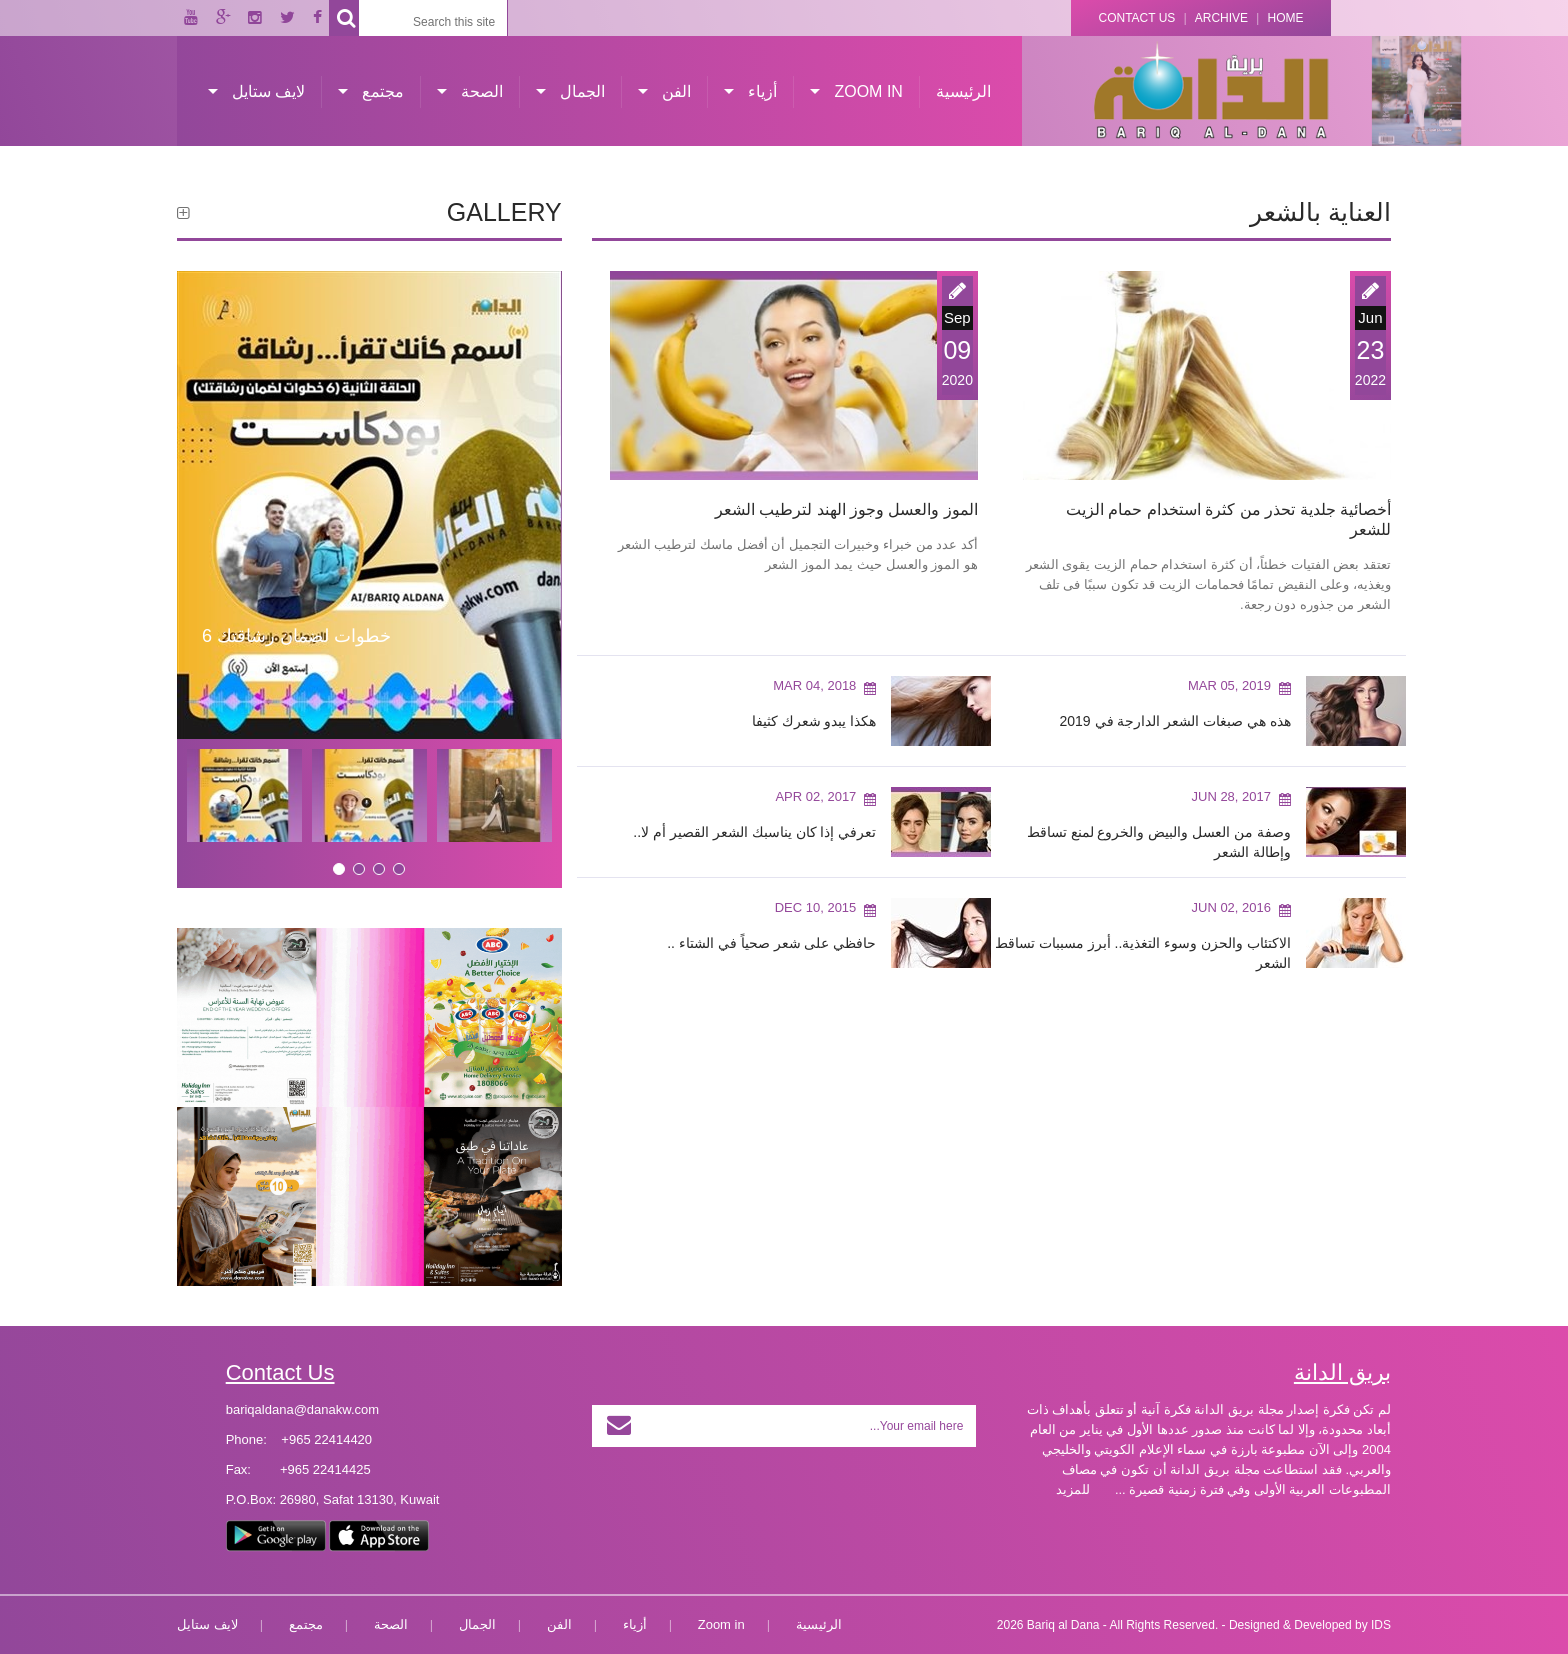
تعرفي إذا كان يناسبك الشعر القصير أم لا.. (754, 832)
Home (1286, 18)
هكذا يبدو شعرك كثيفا (814, 721)
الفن (676, 91)
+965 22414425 (325, 1469)
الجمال (582, 91)
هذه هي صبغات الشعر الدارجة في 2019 (1176, 721)
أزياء (762, 91)
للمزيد (1073, 1489)
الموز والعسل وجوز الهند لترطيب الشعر (846, 509)
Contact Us (1136, 18)
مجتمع (383, 91)
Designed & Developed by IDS (1310, 1625)
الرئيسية (963, 91)
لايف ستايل (268, 91)
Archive (1221, 18)
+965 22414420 (326, 1439)
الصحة (482, 91)
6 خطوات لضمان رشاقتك (296, 636)
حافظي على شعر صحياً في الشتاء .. (771, 943)
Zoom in (868, 91)
